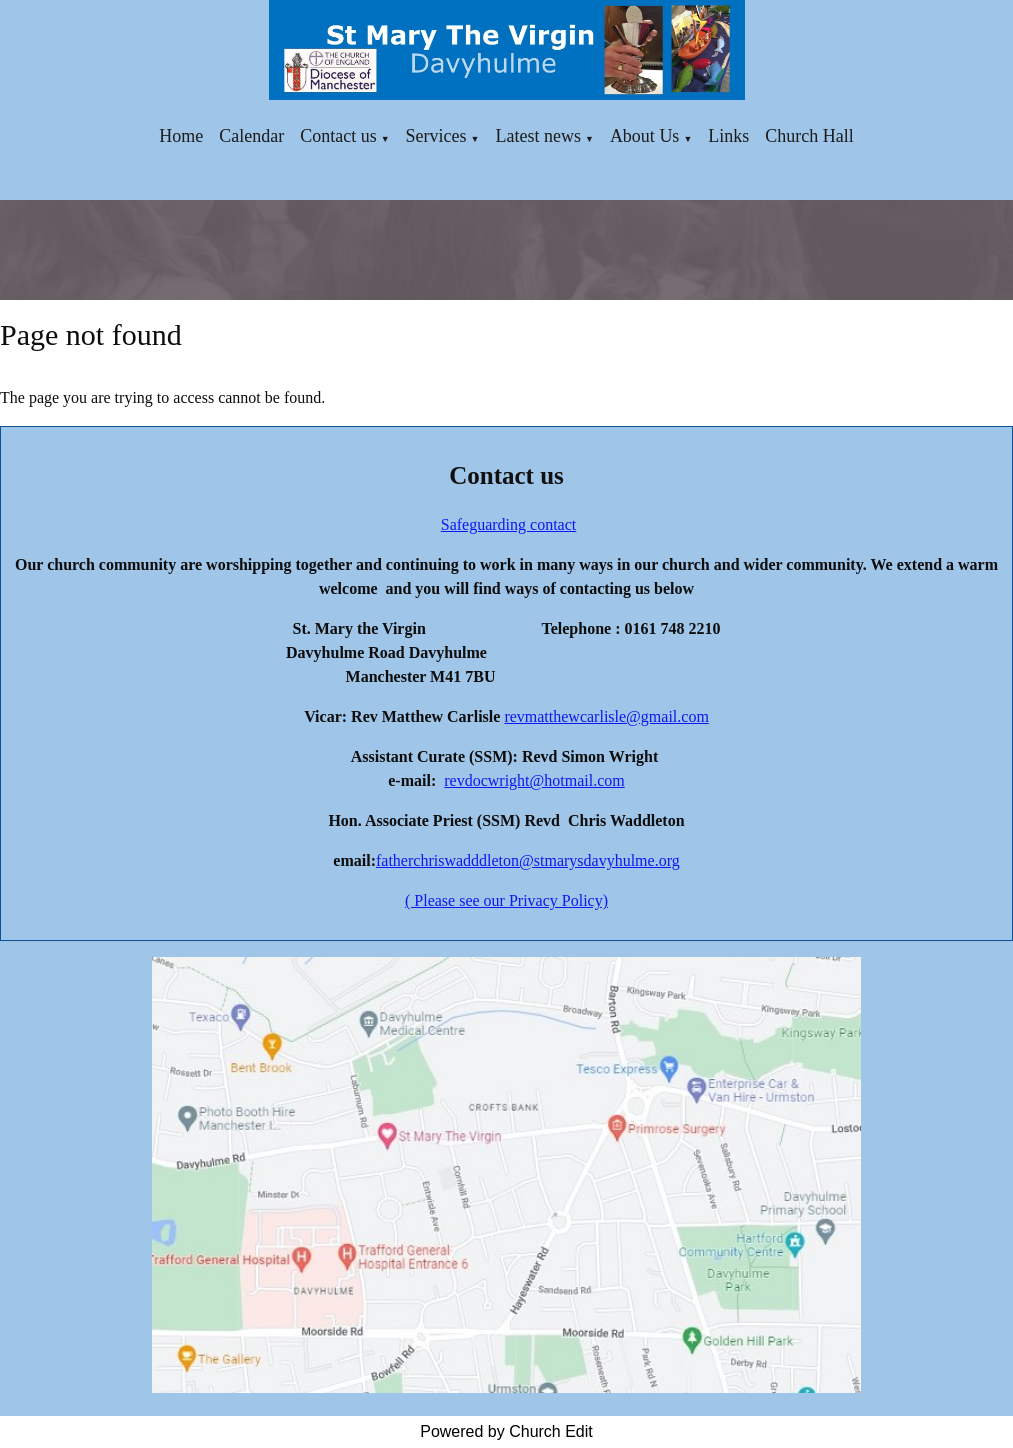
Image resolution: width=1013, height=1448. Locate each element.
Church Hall (809, 136)
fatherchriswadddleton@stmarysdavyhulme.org (528, 860)
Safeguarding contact (509, 524)
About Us (645, 136)
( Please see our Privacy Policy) (506, 900)
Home (181, 136)
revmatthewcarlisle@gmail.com (606, 716)
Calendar (251, 136)
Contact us (338, 136)
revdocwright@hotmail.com (534, 780)
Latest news (537, 136)
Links (728, 136)
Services (436, 136)
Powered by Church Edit (506, 1431)
